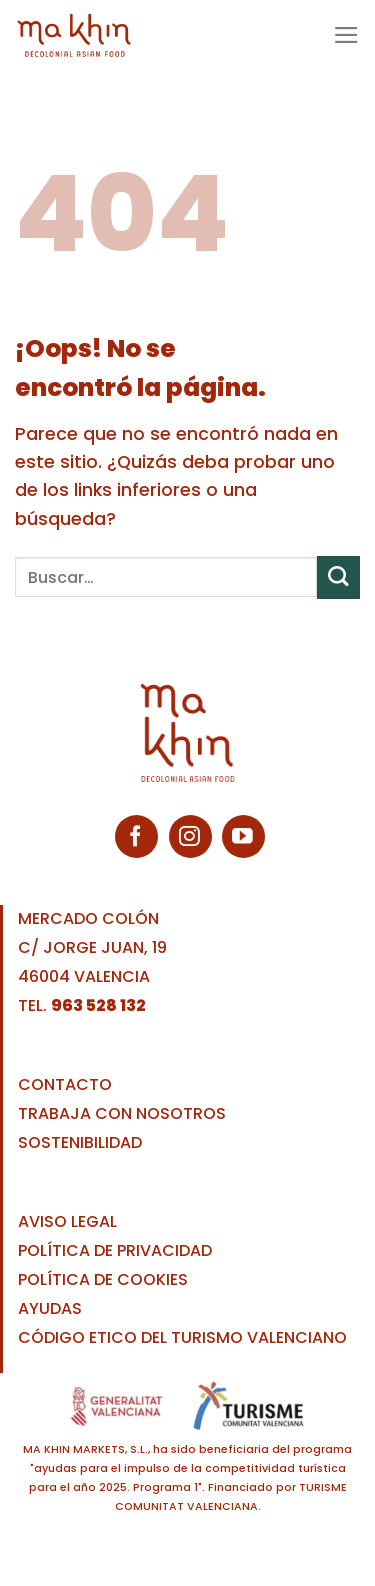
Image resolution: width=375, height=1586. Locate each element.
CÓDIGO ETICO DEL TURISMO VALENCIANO (182, 1337)
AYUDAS (50, 1308)
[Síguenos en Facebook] (136, 836)
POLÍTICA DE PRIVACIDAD (115, 1250)
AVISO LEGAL (67, 1221)
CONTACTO (65, 1084)
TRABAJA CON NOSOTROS (122, 1113)
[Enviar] (338, 577)
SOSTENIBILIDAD (80, 1142)
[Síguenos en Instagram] (190, 836)
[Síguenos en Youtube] (243, 836)
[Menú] (346, 35)
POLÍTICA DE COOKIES (103, 1279)
